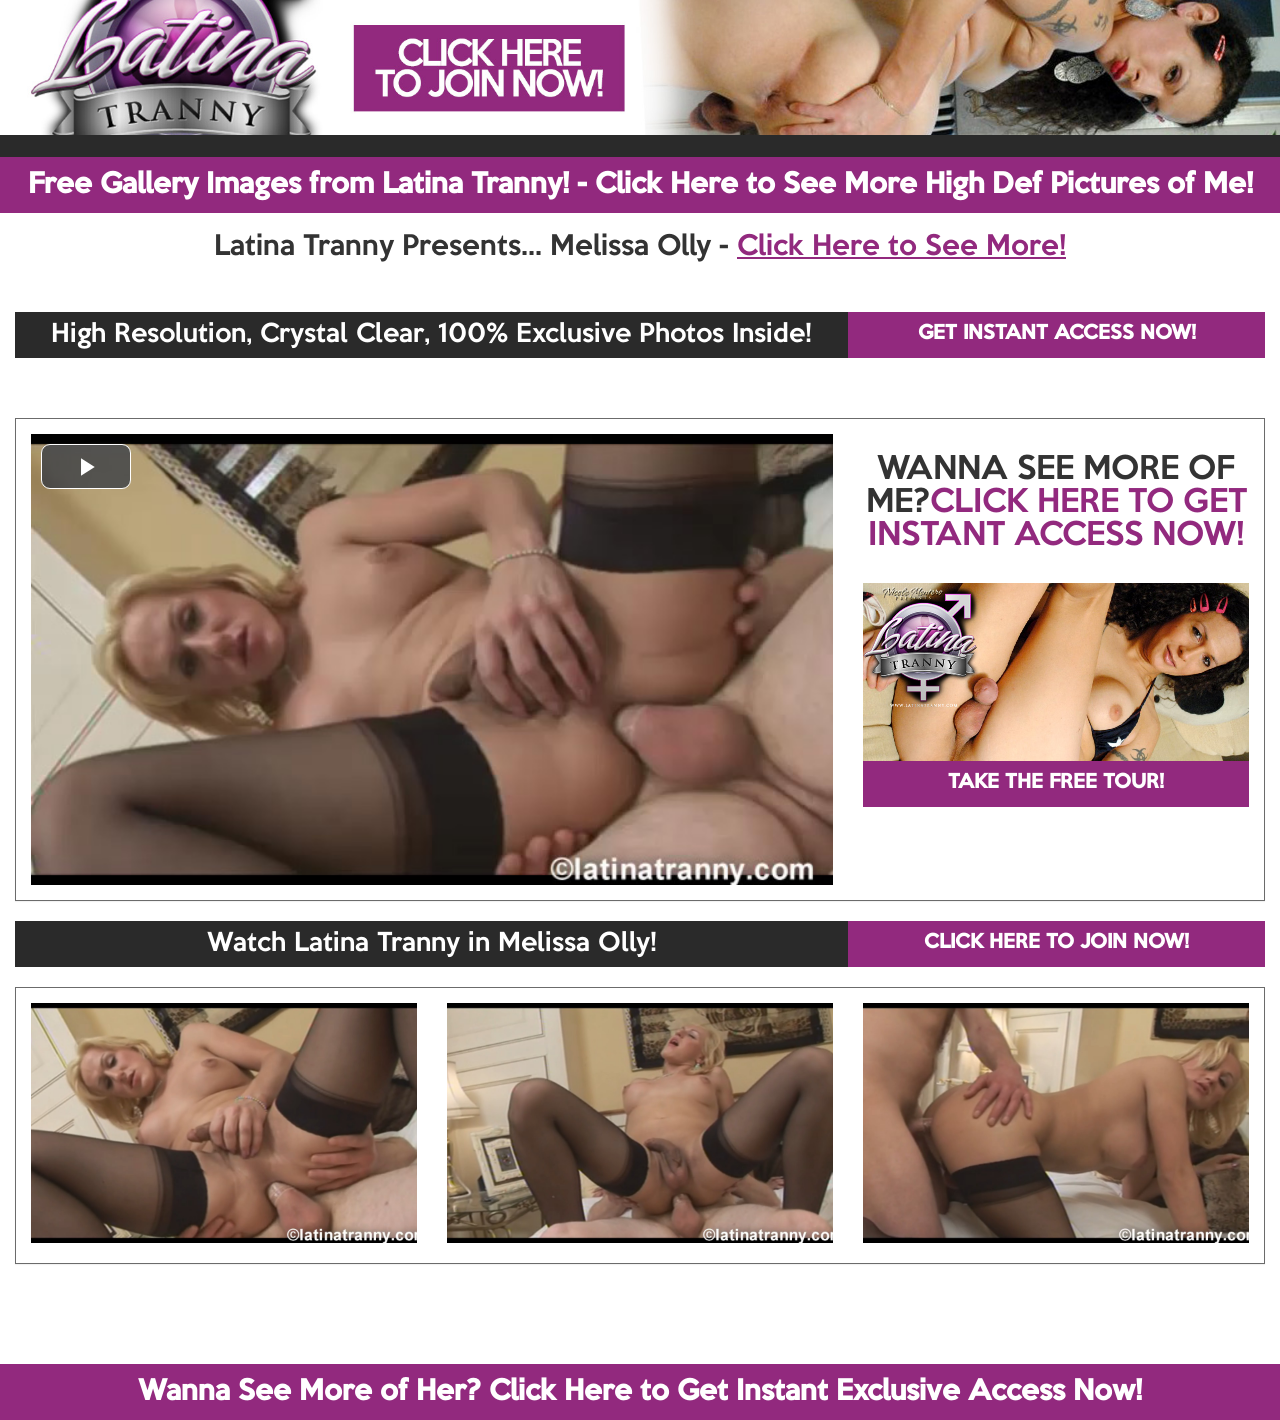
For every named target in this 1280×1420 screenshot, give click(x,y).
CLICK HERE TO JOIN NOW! (1056, 943)
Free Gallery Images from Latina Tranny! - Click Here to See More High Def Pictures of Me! (640, 185)
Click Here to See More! (901, 247)
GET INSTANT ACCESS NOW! (1057, 334)
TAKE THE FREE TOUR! (1056, 783)
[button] (86, 466)
